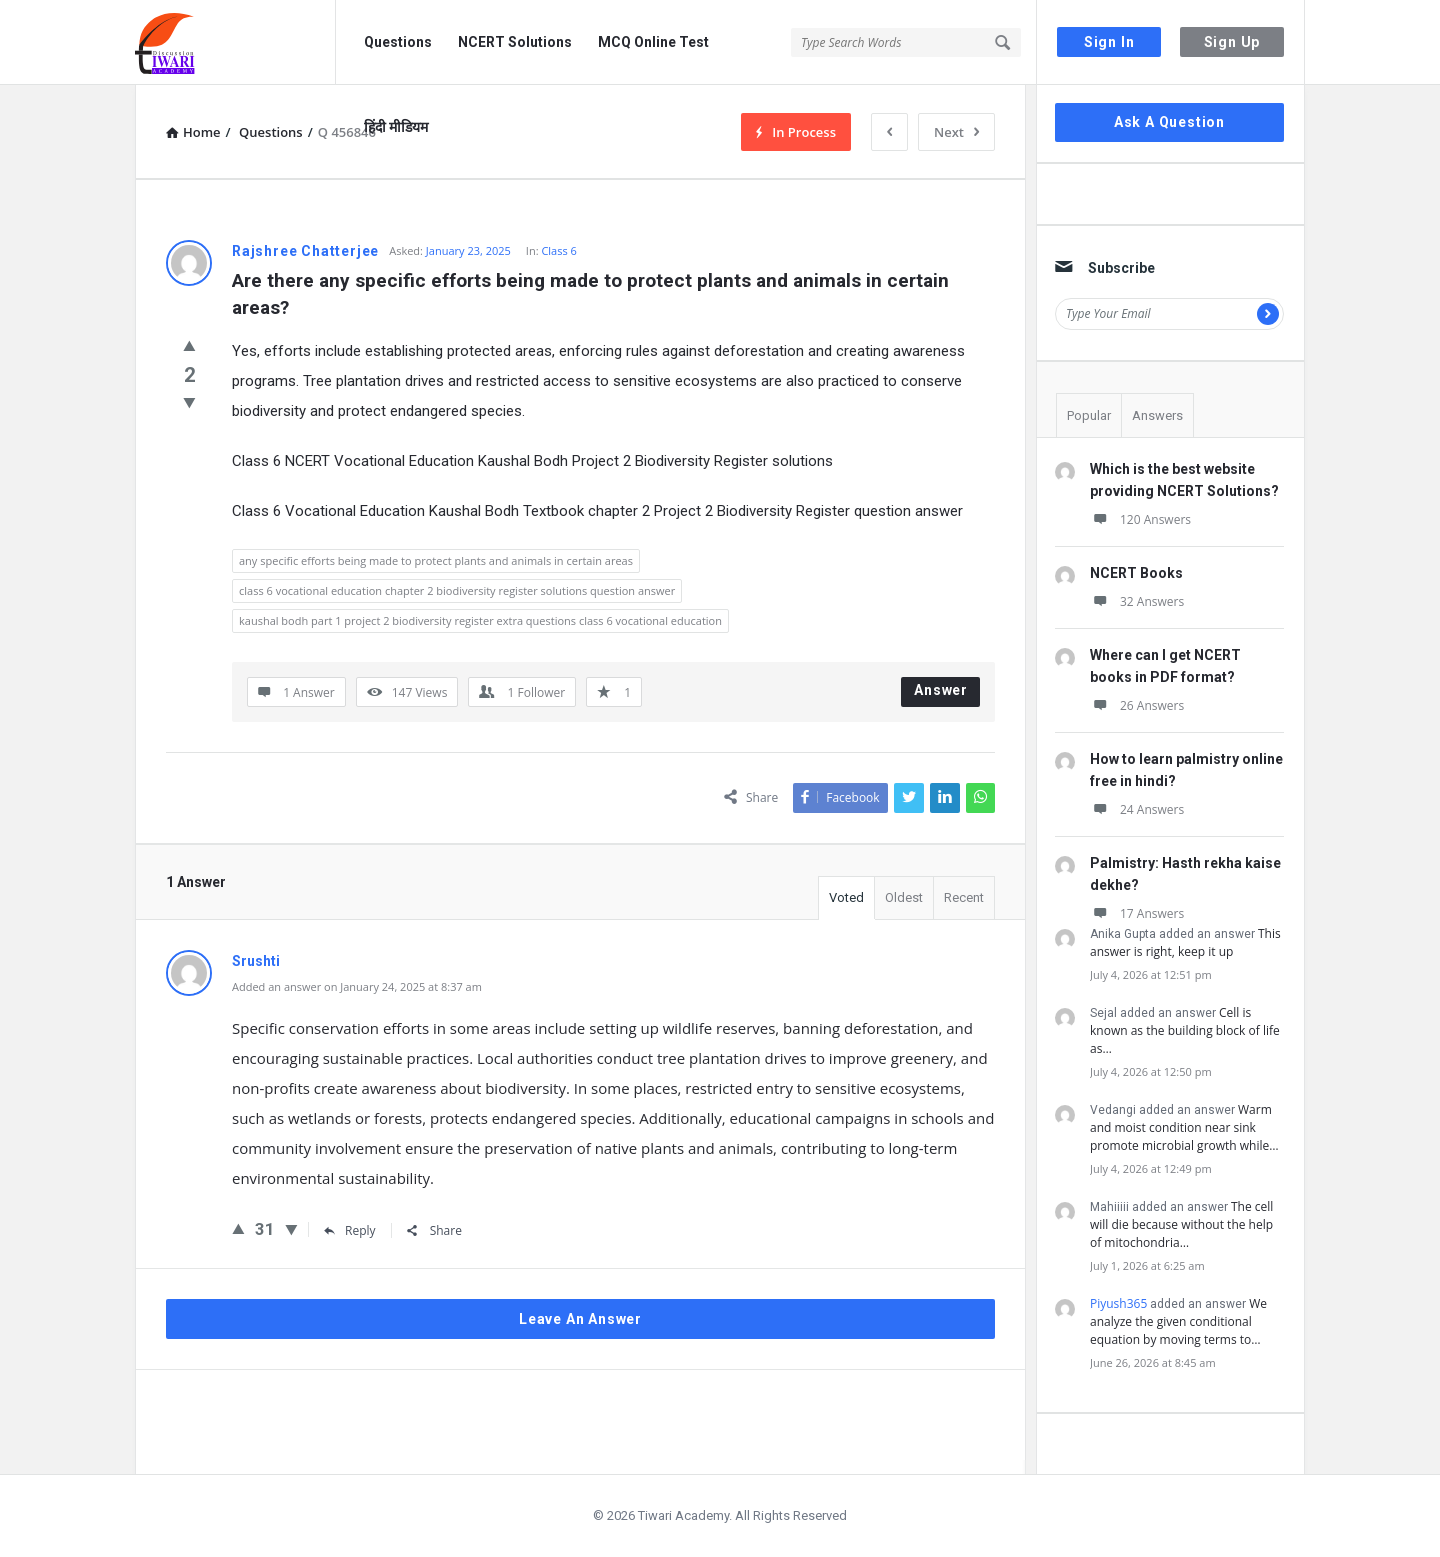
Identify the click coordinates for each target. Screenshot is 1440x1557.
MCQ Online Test (653, 42)
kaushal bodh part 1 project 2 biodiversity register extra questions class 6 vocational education (480, 620)
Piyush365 (1118, 1303)
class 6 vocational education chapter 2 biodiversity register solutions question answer (457, 590)
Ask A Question (1169, 122)
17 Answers (1137, 913)
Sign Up (1232, 42)
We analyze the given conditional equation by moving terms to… (1178, 1321)
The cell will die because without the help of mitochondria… (1181, 1224)
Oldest (904, 897)
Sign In (1109, 42)
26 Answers (1137, 705)
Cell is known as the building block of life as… (1185, 1030)
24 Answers (1137, 809)
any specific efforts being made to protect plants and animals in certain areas (436, 560)
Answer (941, 690)
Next (956, 132)
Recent (964, 897)
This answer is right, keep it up (1185, 942)
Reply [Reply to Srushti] (350, 1230)
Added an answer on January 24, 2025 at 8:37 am (357, 986)
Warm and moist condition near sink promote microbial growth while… (1184, 1127)
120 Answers (1140, 519)
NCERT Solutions (515, 42)
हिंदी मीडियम (396, 127)
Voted (846, 897)
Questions (398, 42)
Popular (1089, 415)
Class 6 (558, 250)
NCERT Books (1136, 573)
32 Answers (1137, 601)
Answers (1157, 415)
